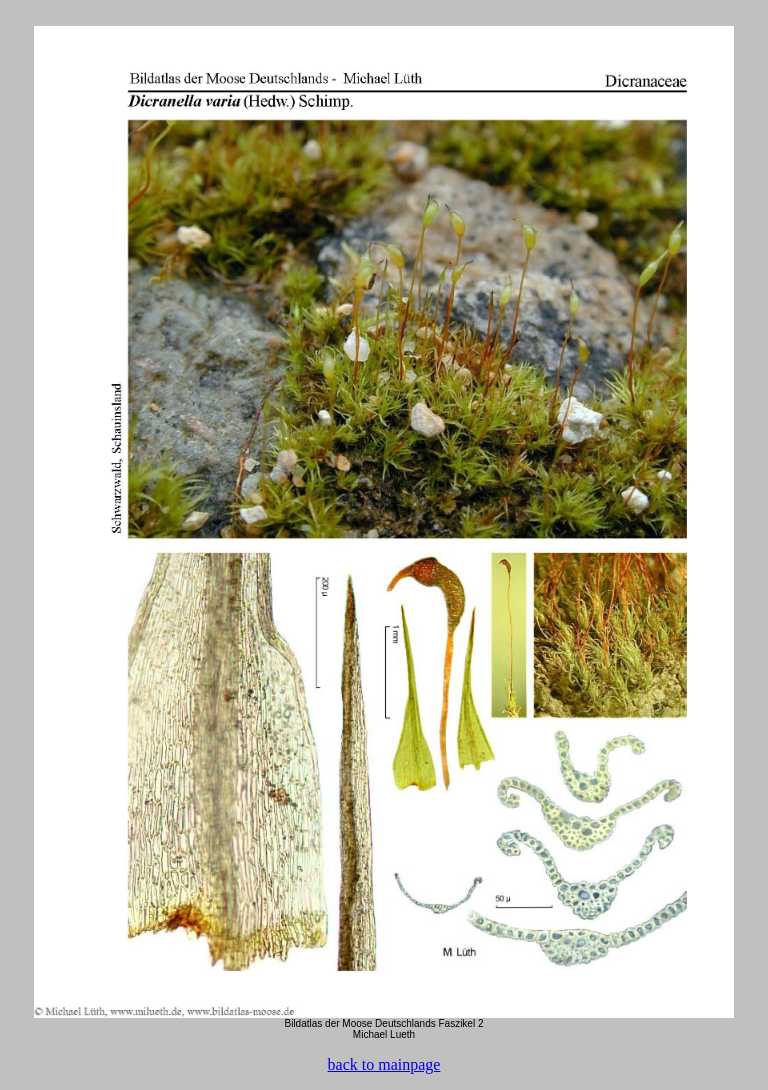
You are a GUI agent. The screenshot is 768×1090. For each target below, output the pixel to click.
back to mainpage (384, 1064)
